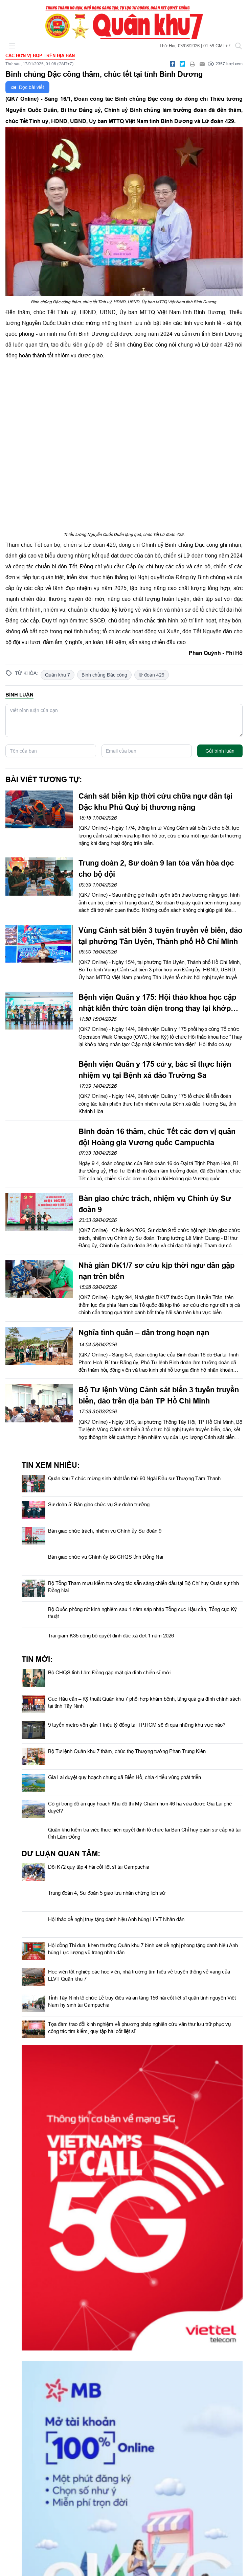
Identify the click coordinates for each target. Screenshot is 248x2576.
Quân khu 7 (57, 675)
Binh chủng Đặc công (104, 675)
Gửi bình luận (219, 751)
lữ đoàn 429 (151, 675)
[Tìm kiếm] (238, 46)
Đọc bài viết (27, 87)
